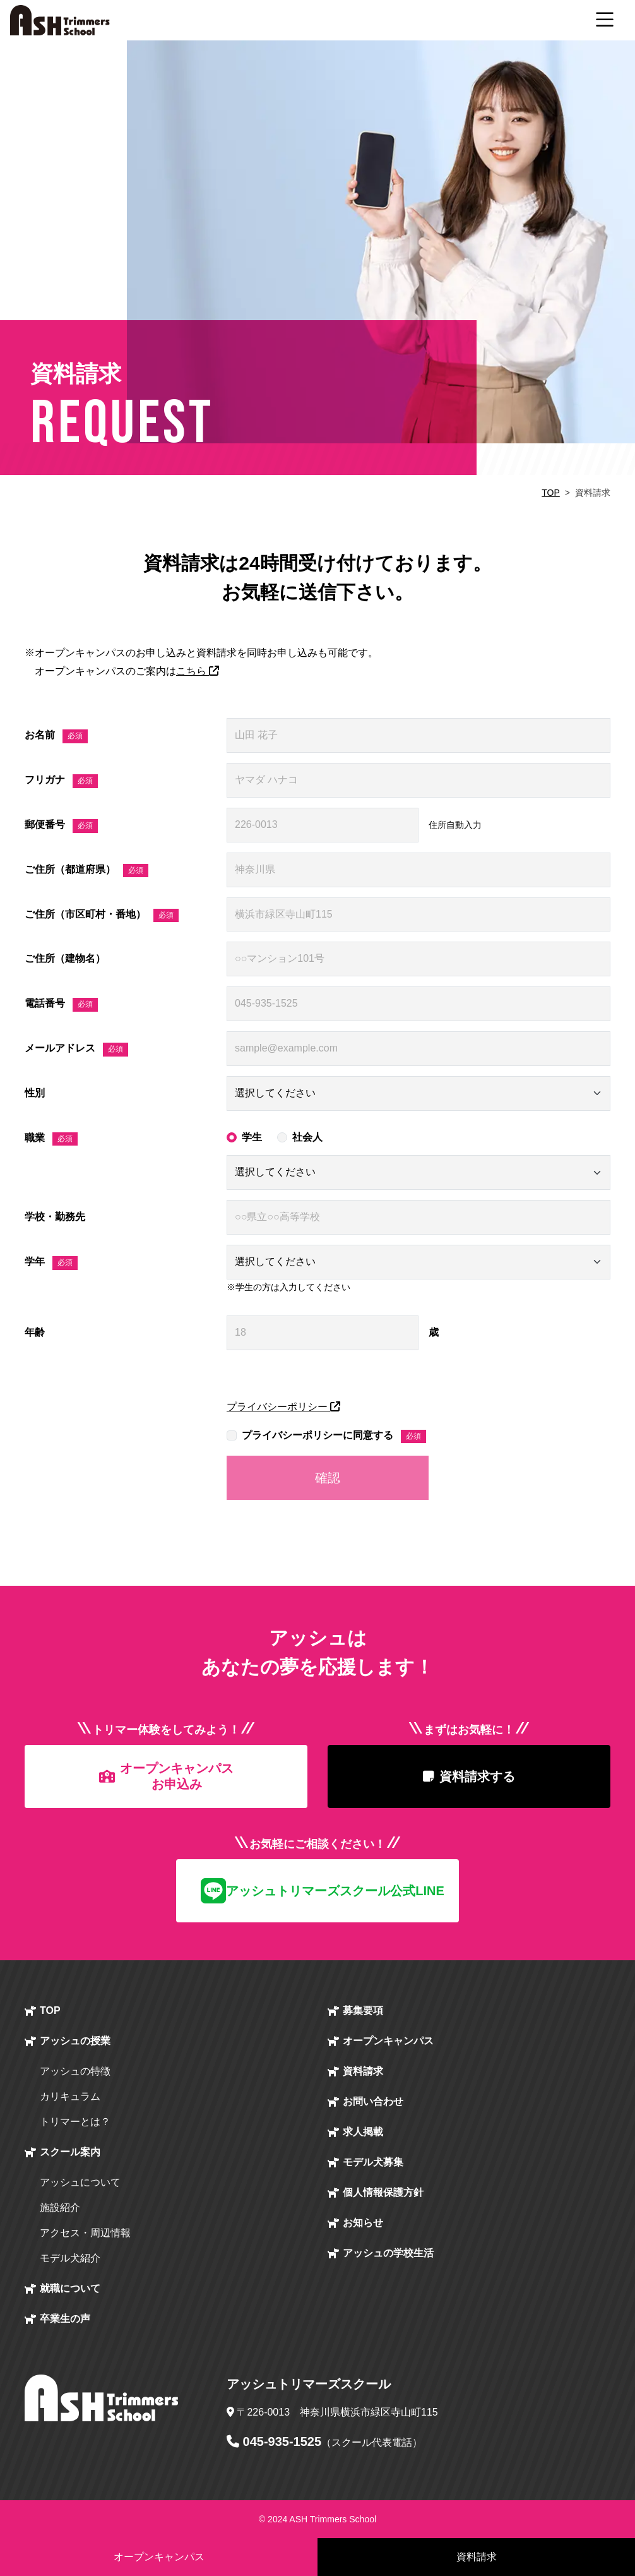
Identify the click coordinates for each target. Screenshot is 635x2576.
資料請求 (363, 2071)
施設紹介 (60, 2207)
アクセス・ (85, 2233)
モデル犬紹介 (70, 2258)
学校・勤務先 (55, 1216)
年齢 (35, 1332)
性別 (35, 1092)
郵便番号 (61, 826)
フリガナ (61, 781)
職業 (51, 1139)
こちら (197, 671)
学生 (252, 1137)
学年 (51, 1263)
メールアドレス (76, 1050)
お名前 (56, 736)
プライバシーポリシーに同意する (334, 1437)
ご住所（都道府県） (86, 871)
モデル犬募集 (373, 2162)
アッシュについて (80, 2182)
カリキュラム (70, 2096)
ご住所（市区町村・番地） (102, 916)
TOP (551, 493)
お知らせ (363, 2222)
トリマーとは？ (75, 2121)
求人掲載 (363, 2131)
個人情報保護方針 (383, 2192)
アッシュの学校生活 (388, 2253)
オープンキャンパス (159, 2556)
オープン (388, 2041)
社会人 (307, 1137)
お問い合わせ (373, 2101)
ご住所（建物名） (65, 958)
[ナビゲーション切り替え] (605, 20)
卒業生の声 (65, 2318)
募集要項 (363, 2010)
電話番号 (61, 1005)
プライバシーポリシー (283, 1406)
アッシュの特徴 (75, 2071)
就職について (70, 2288)
